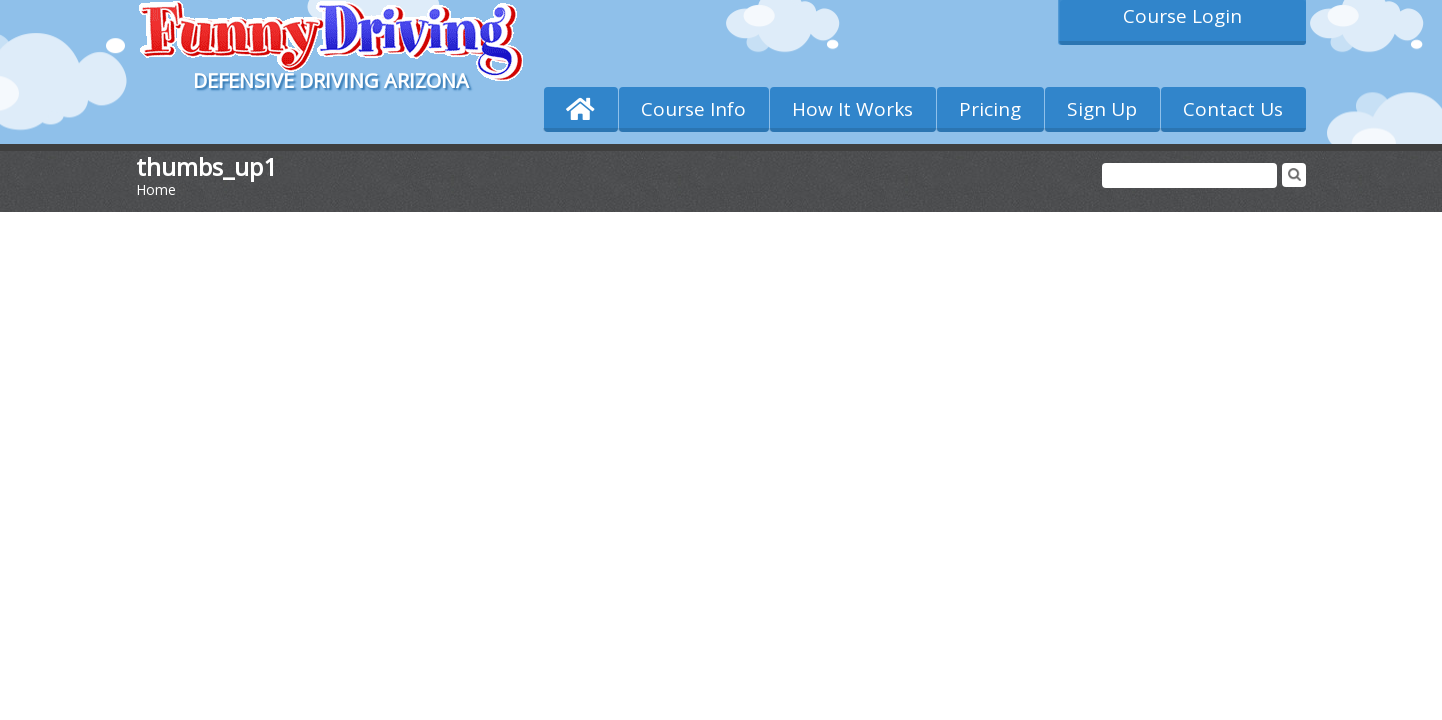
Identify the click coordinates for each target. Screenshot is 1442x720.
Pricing (990, 109)
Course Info (693, 109)
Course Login (1182, 16)
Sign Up (1102, 109)
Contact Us (1233, 109)
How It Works (852, 109)
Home (156, 189)
